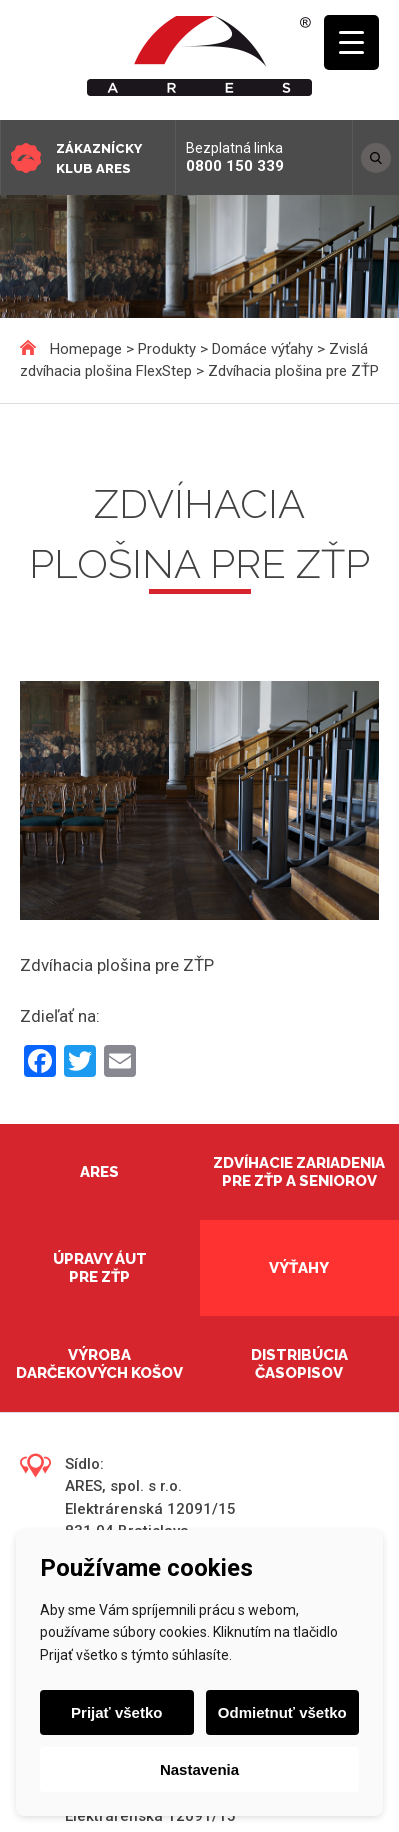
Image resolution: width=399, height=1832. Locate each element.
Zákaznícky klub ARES (99, 158)
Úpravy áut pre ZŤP (100, 1268)
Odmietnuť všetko (282, 1712)
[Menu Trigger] (351, 42)
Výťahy (299, 1268)
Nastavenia (199, 1769)
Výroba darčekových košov (99, 1364)
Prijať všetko (116, 1712)
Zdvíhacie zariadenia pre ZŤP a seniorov (299, 1172)
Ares (99, 1172)
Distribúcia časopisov (299, 1364)
